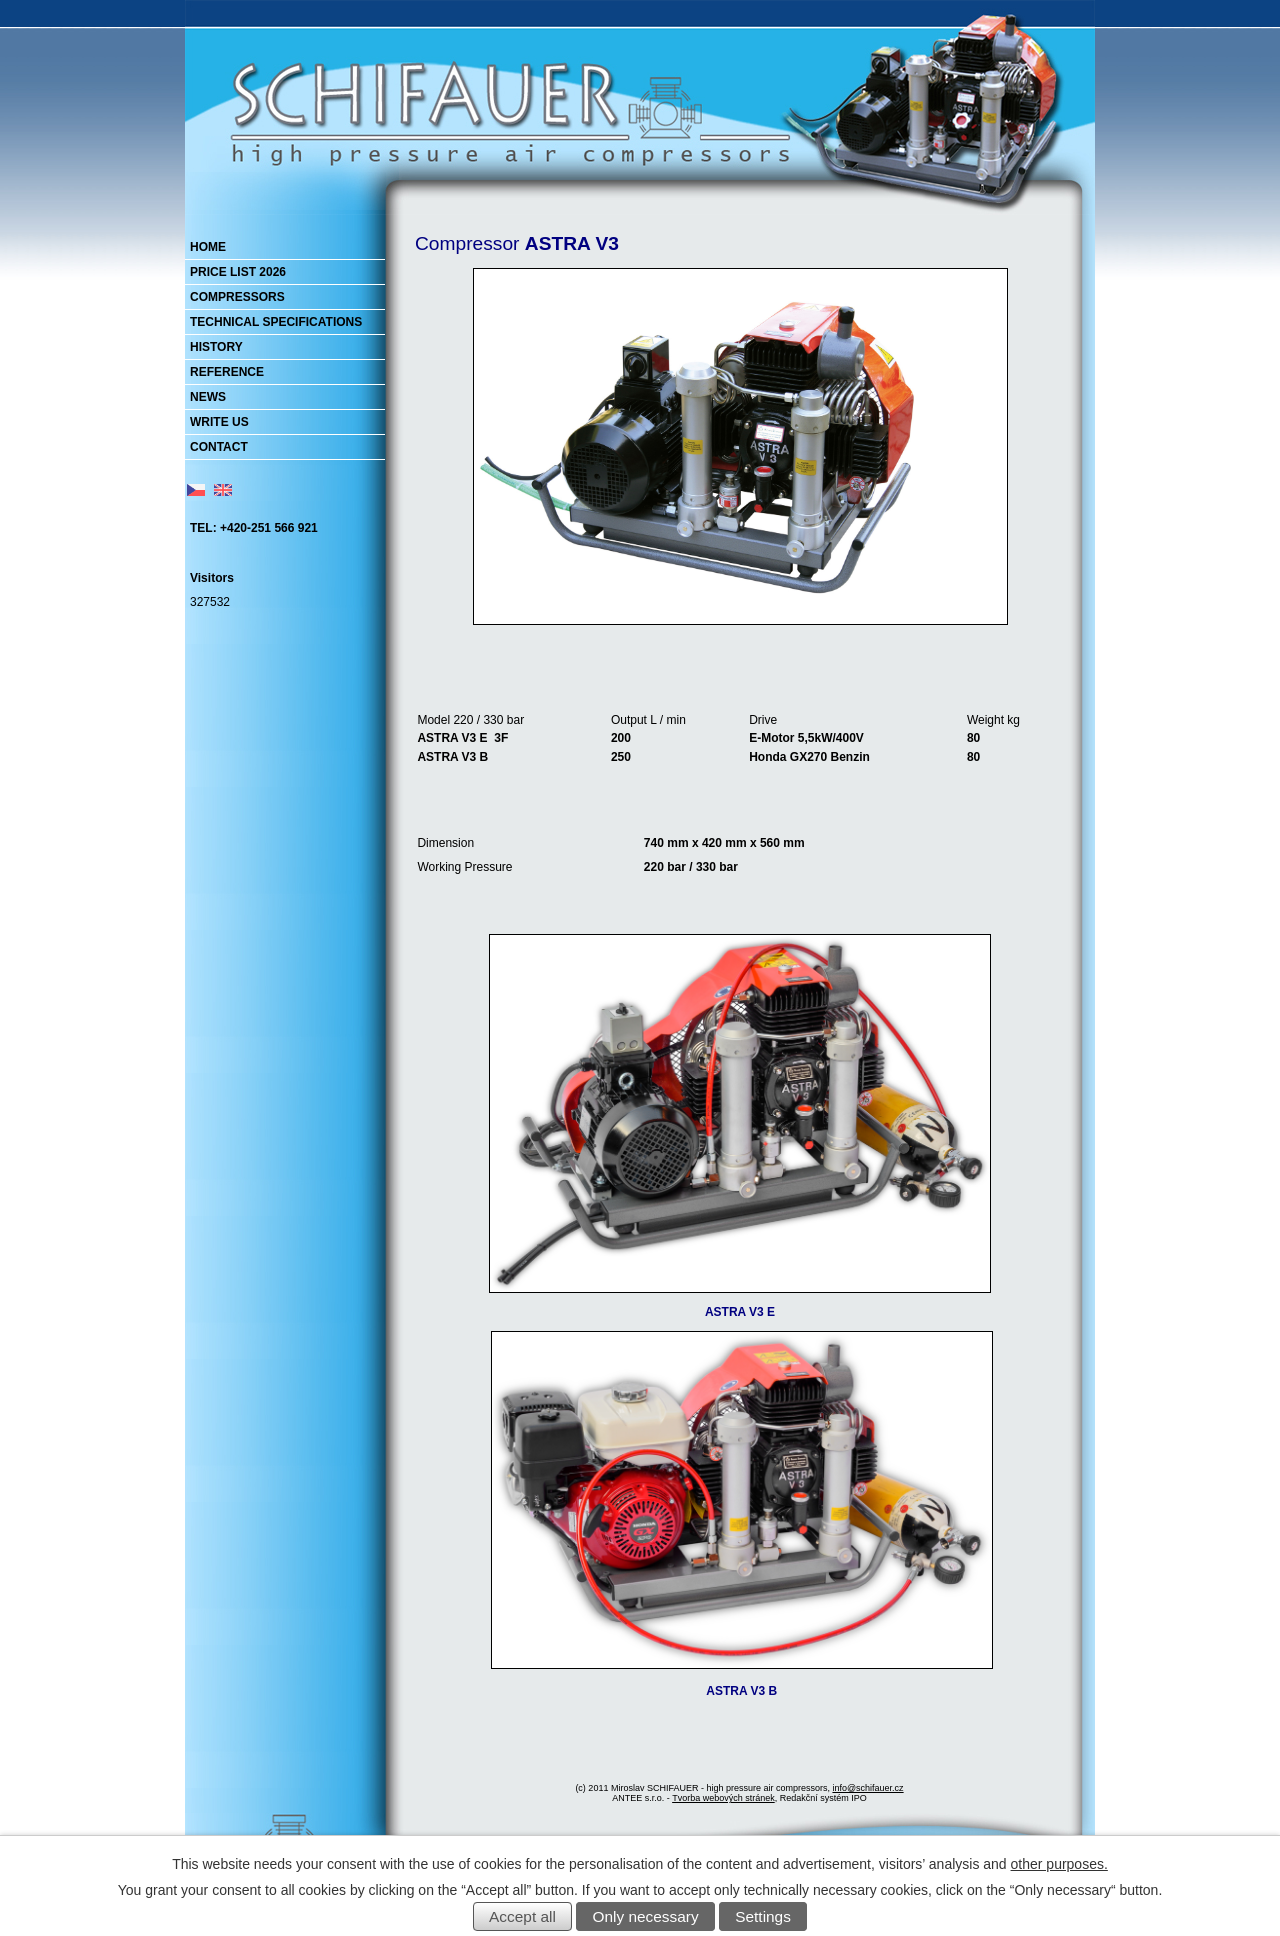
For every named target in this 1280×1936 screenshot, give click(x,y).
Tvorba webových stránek (723, 1798)
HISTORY (216, 347)
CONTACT (219, 447)
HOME (208, 247)
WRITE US (219, 422)
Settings (763, 1916)
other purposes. (1059, 1864)
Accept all (522, 1916)
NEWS (208, 397)
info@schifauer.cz (867, 1788)
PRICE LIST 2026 (238, 272)
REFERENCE (227, 372)
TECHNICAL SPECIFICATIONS (276, 322)
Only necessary (646, 1916)
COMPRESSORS (237, 297)
